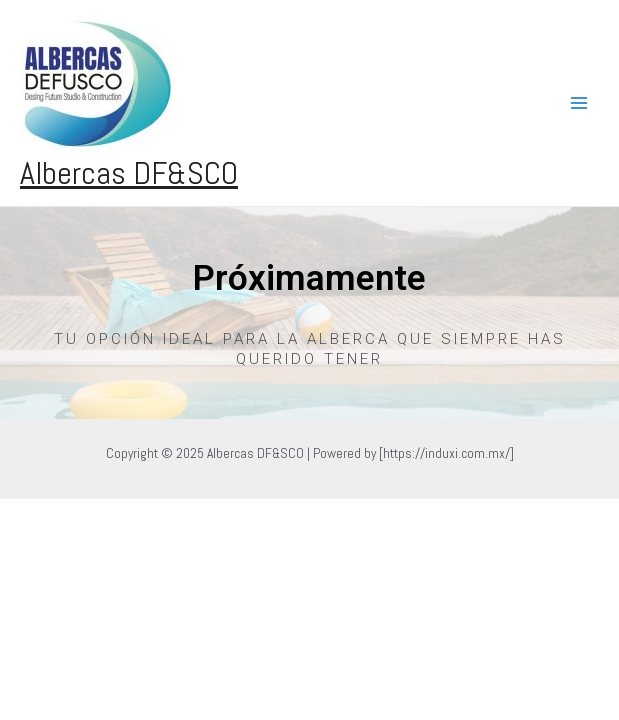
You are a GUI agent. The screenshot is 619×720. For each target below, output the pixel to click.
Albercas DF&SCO (129, 173)
